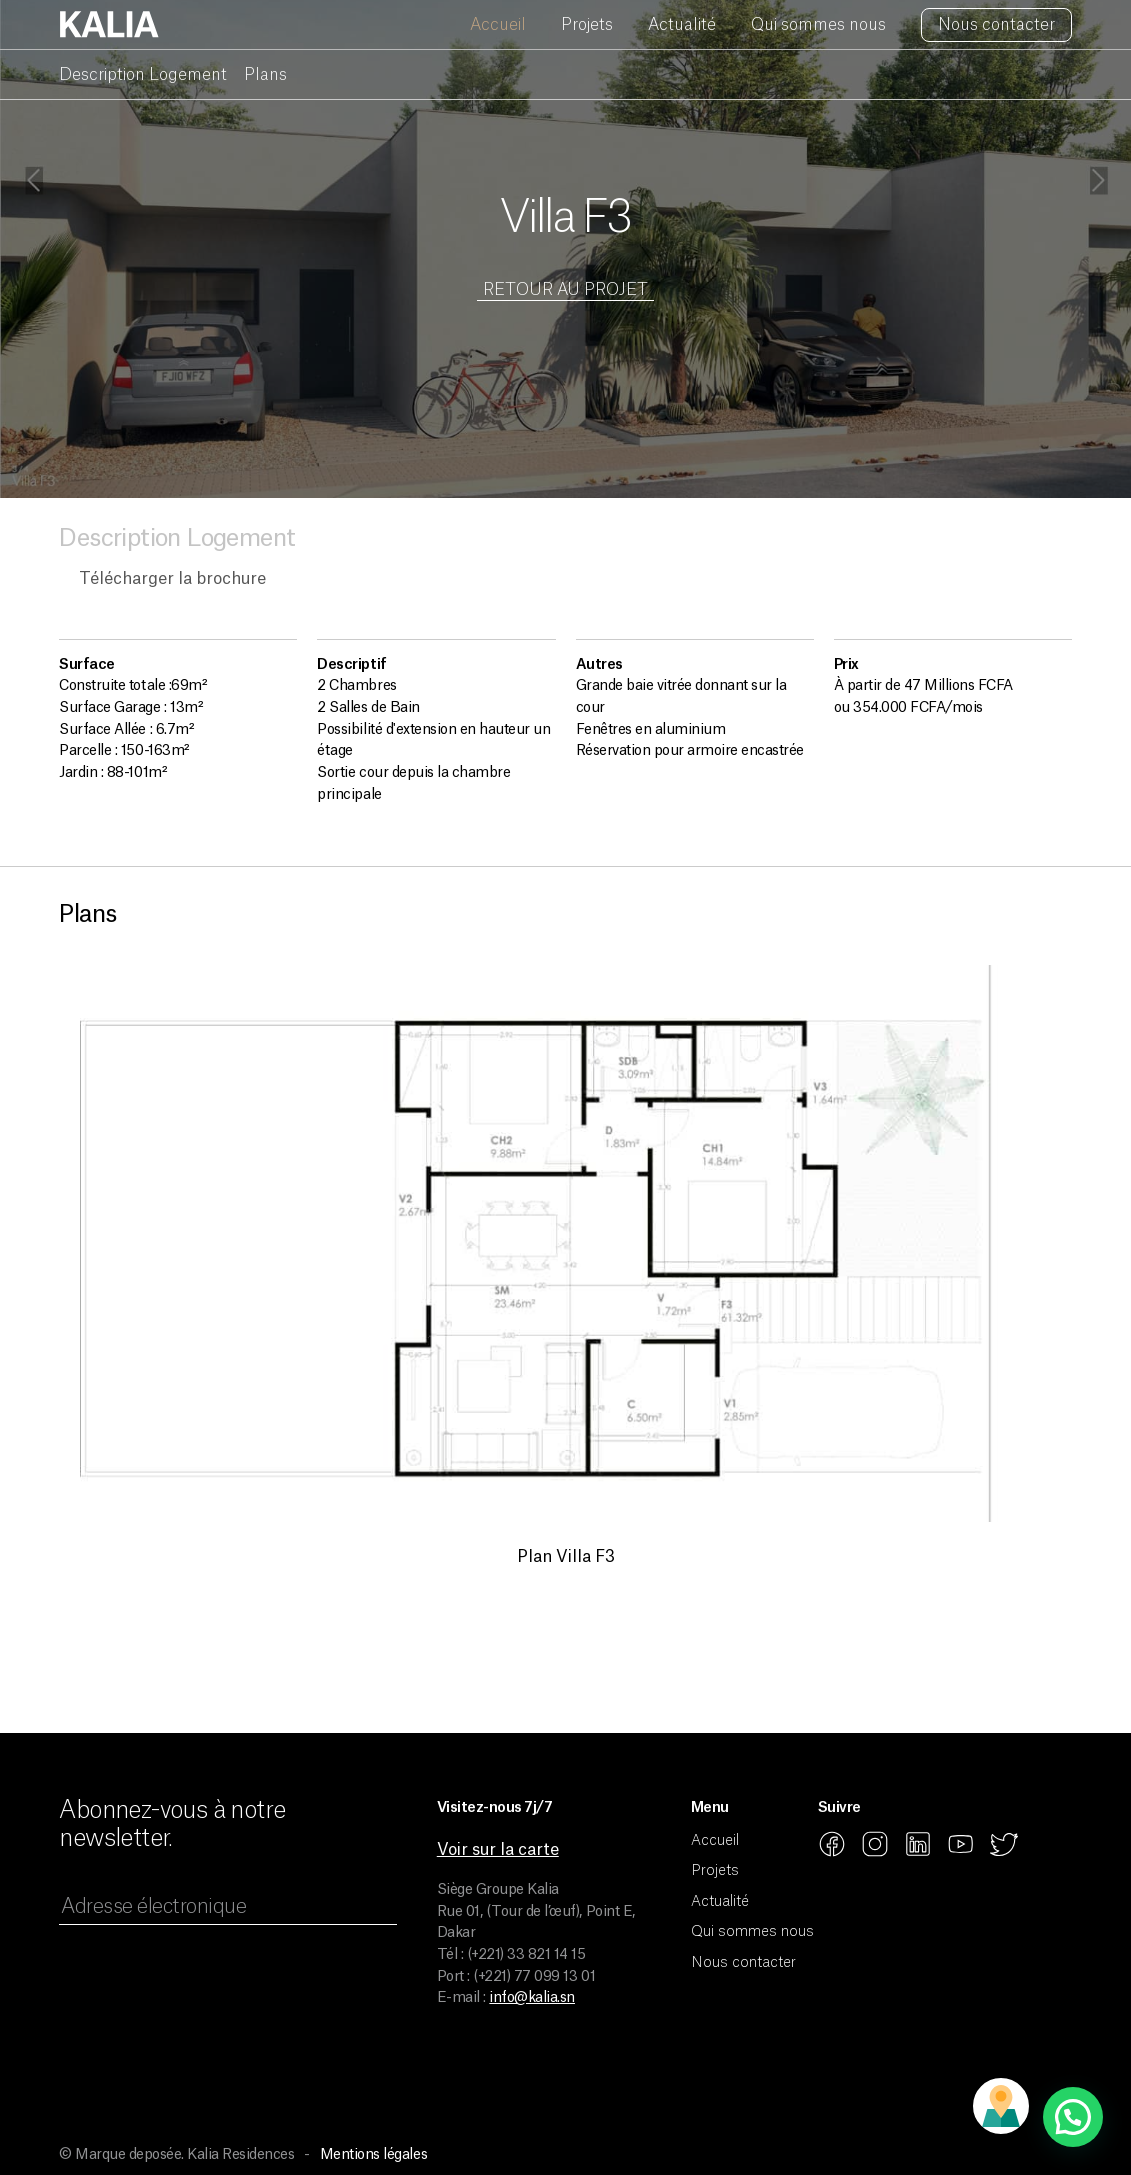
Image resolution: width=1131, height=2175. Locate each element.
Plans (265, 75)
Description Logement (143, 75)
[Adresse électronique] (227, 1909)
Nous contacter (996, 25)
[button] (1073, 2117)
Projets (587, 25)
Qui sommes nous (818, 25)
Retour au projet (565, 290)
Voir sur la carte (498, 1850)
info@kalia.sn (532, 1998)
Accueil (498, 25)
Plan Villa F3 (566, 1557)
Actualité (682, 25)
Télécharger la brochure (172, 579)
